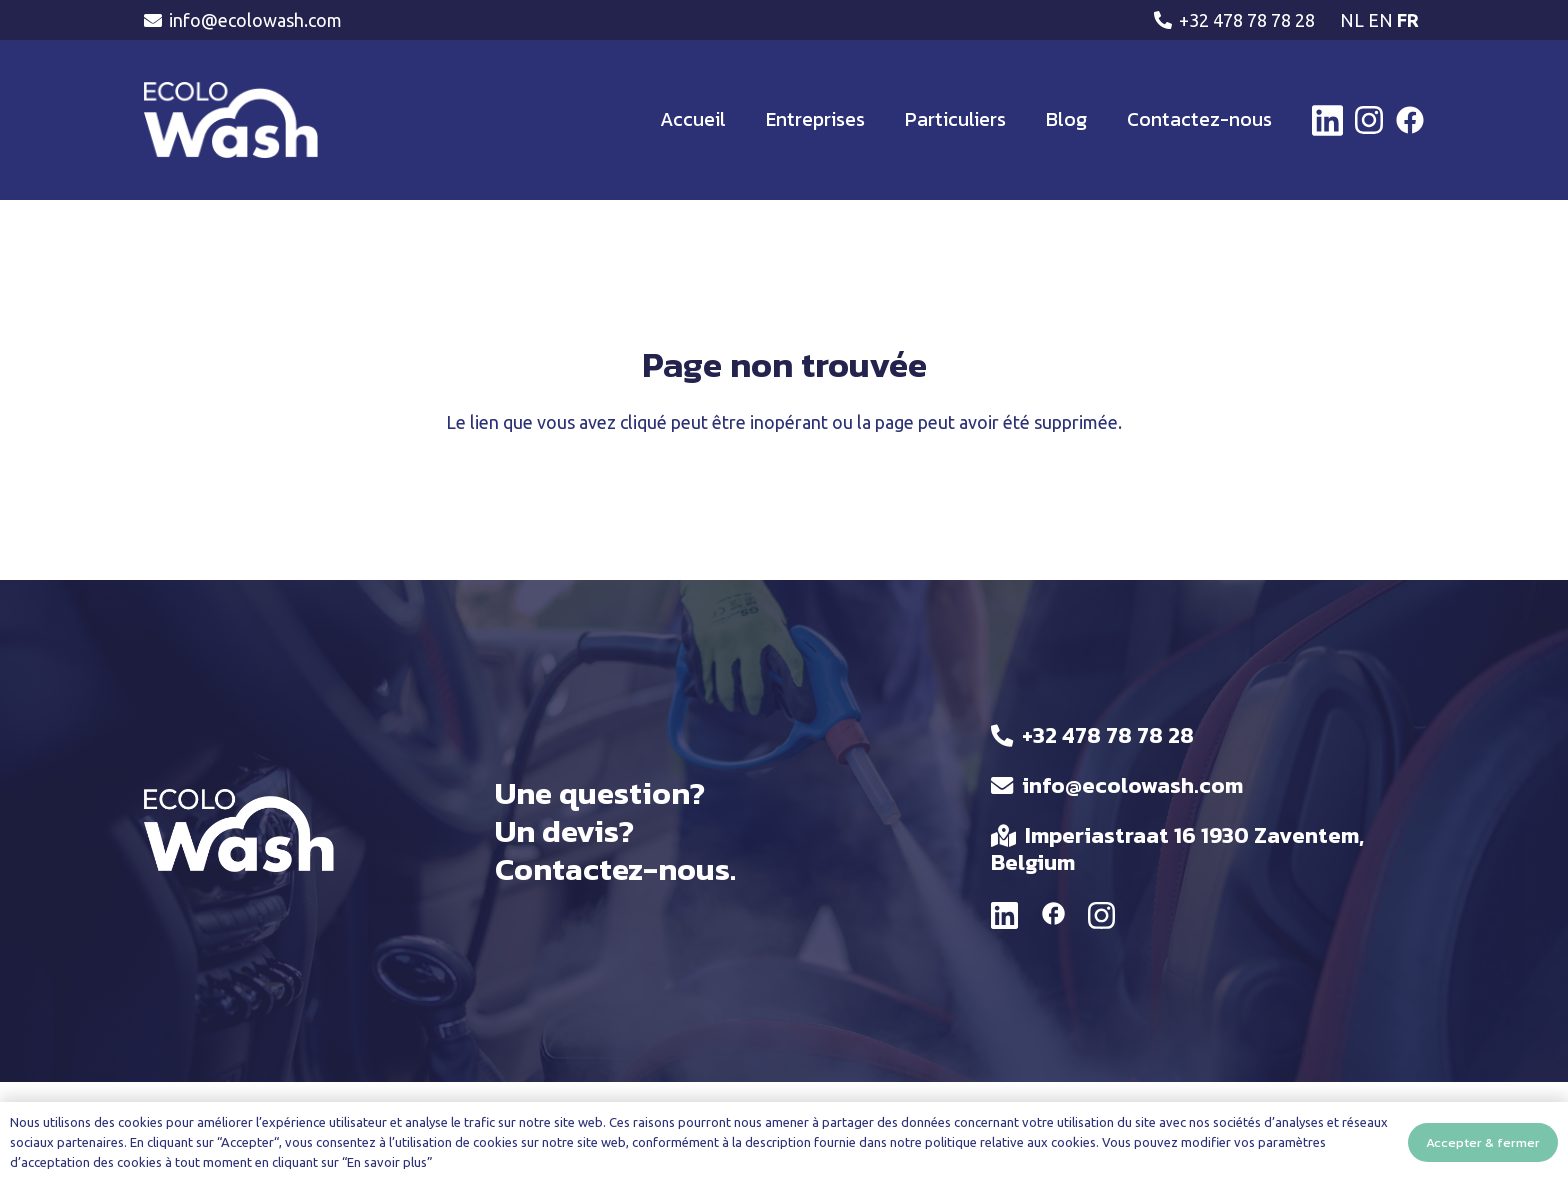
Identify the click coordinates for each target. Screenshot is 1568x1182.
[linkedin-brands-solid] (1327, 120)
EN (1380, 20)
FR (1408, 20)
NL (1352, 20)
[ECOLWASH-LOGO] (231, 120)
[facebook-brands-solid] (1410, 120)
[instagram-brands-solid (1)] (1369, 120)
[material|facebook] (1053, 917)
